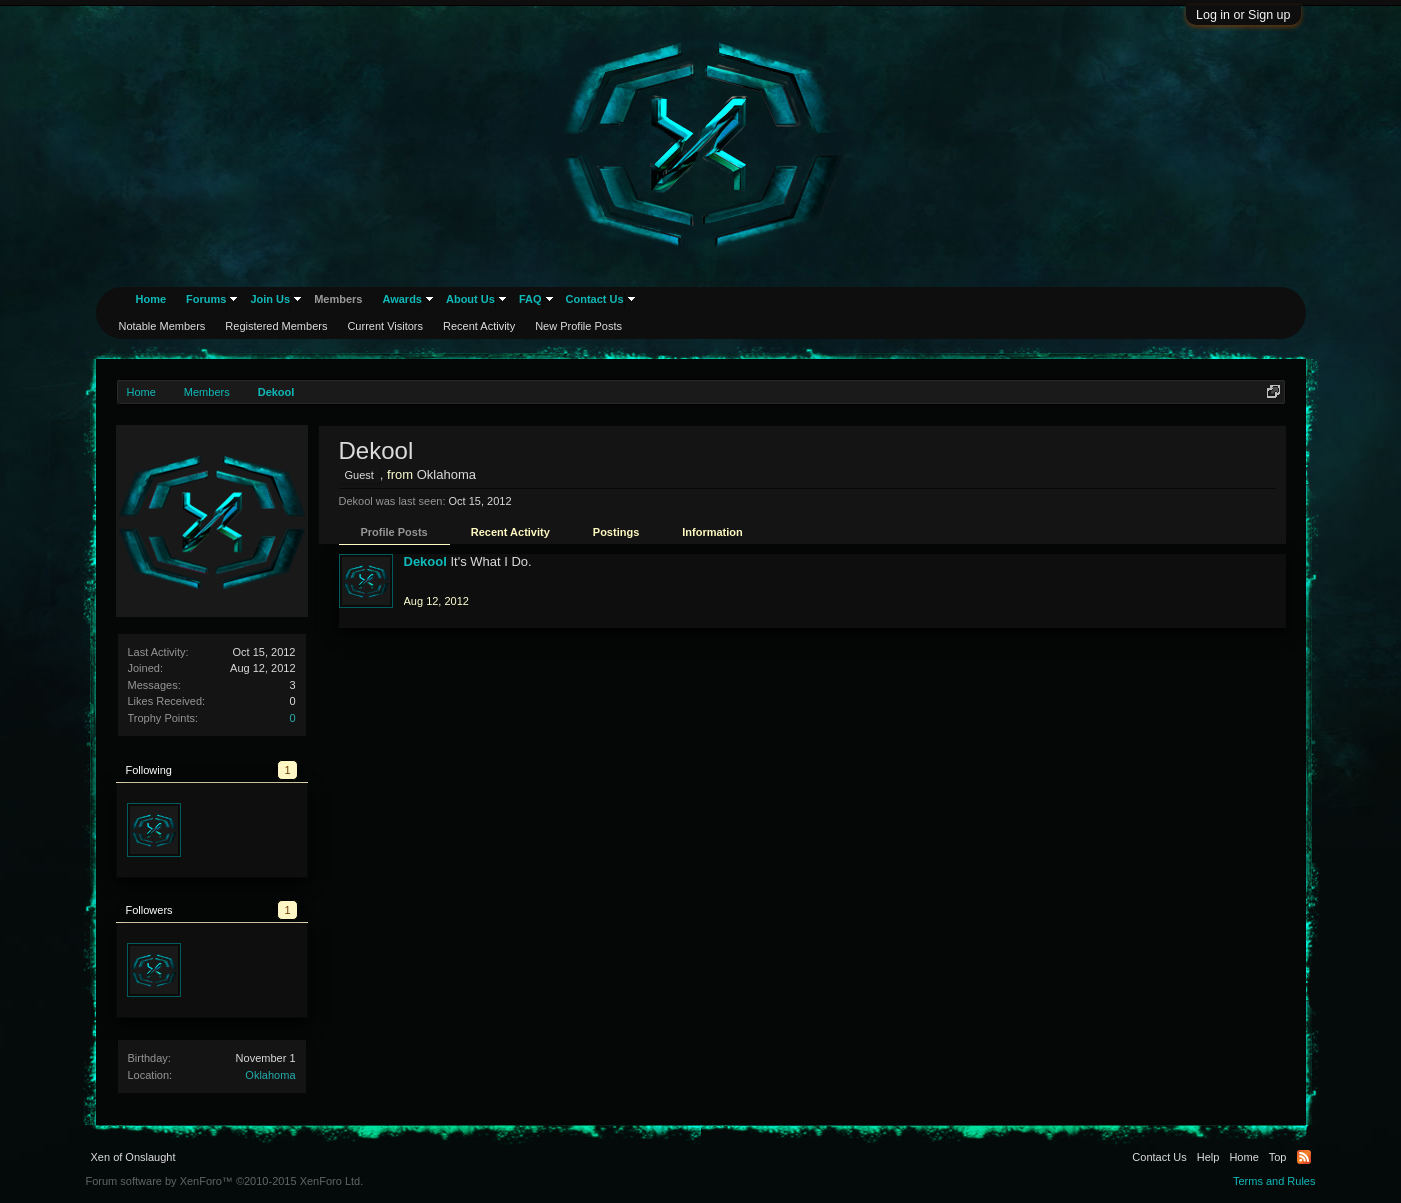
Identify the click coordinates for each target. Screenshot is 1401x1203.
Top (1278, 1157)
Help (1208, 1157)
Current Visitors (385, 326)
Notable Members (162, 326)
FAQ (530, 299)
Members (338, 299)
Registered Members (276, 326)
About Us (470, 299)
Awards (402, 299)
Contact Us (595, 299)
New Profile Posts (578, 326)
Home (151, 299)
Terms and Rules (1274, 1181)
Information (712, 532)
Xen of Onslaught (133, 1157)
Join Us (270, 299)
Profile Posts (394, 532)
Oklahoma (270, 1075)
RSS (1304, 1157)
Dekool (425, 561)
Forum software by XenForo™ (225, 1181)
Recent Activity (510, 532)
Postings (616, 532)
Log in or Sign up (1243, 15)
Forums (206, 299)
